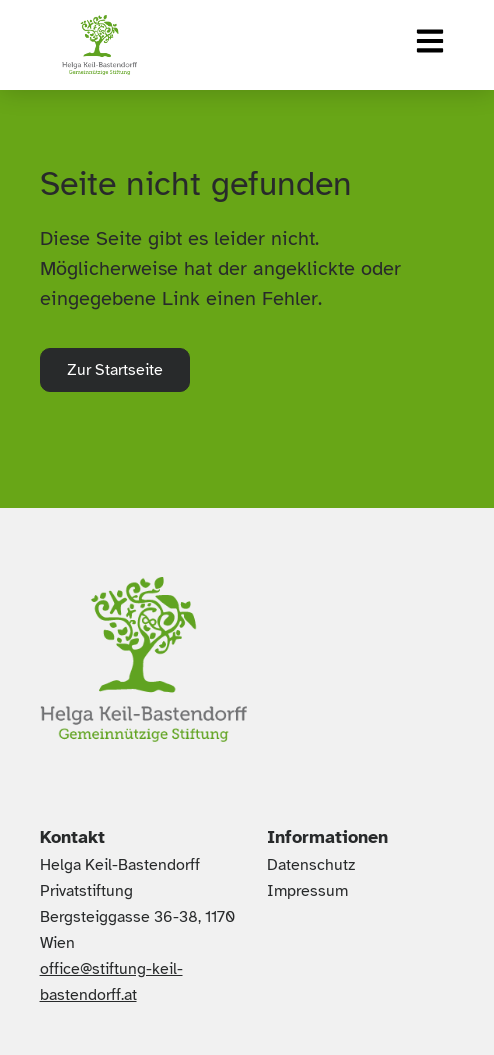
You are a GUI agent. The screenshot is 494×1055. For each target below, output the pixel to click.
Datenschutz (311, 865)
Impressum (307, 891)
